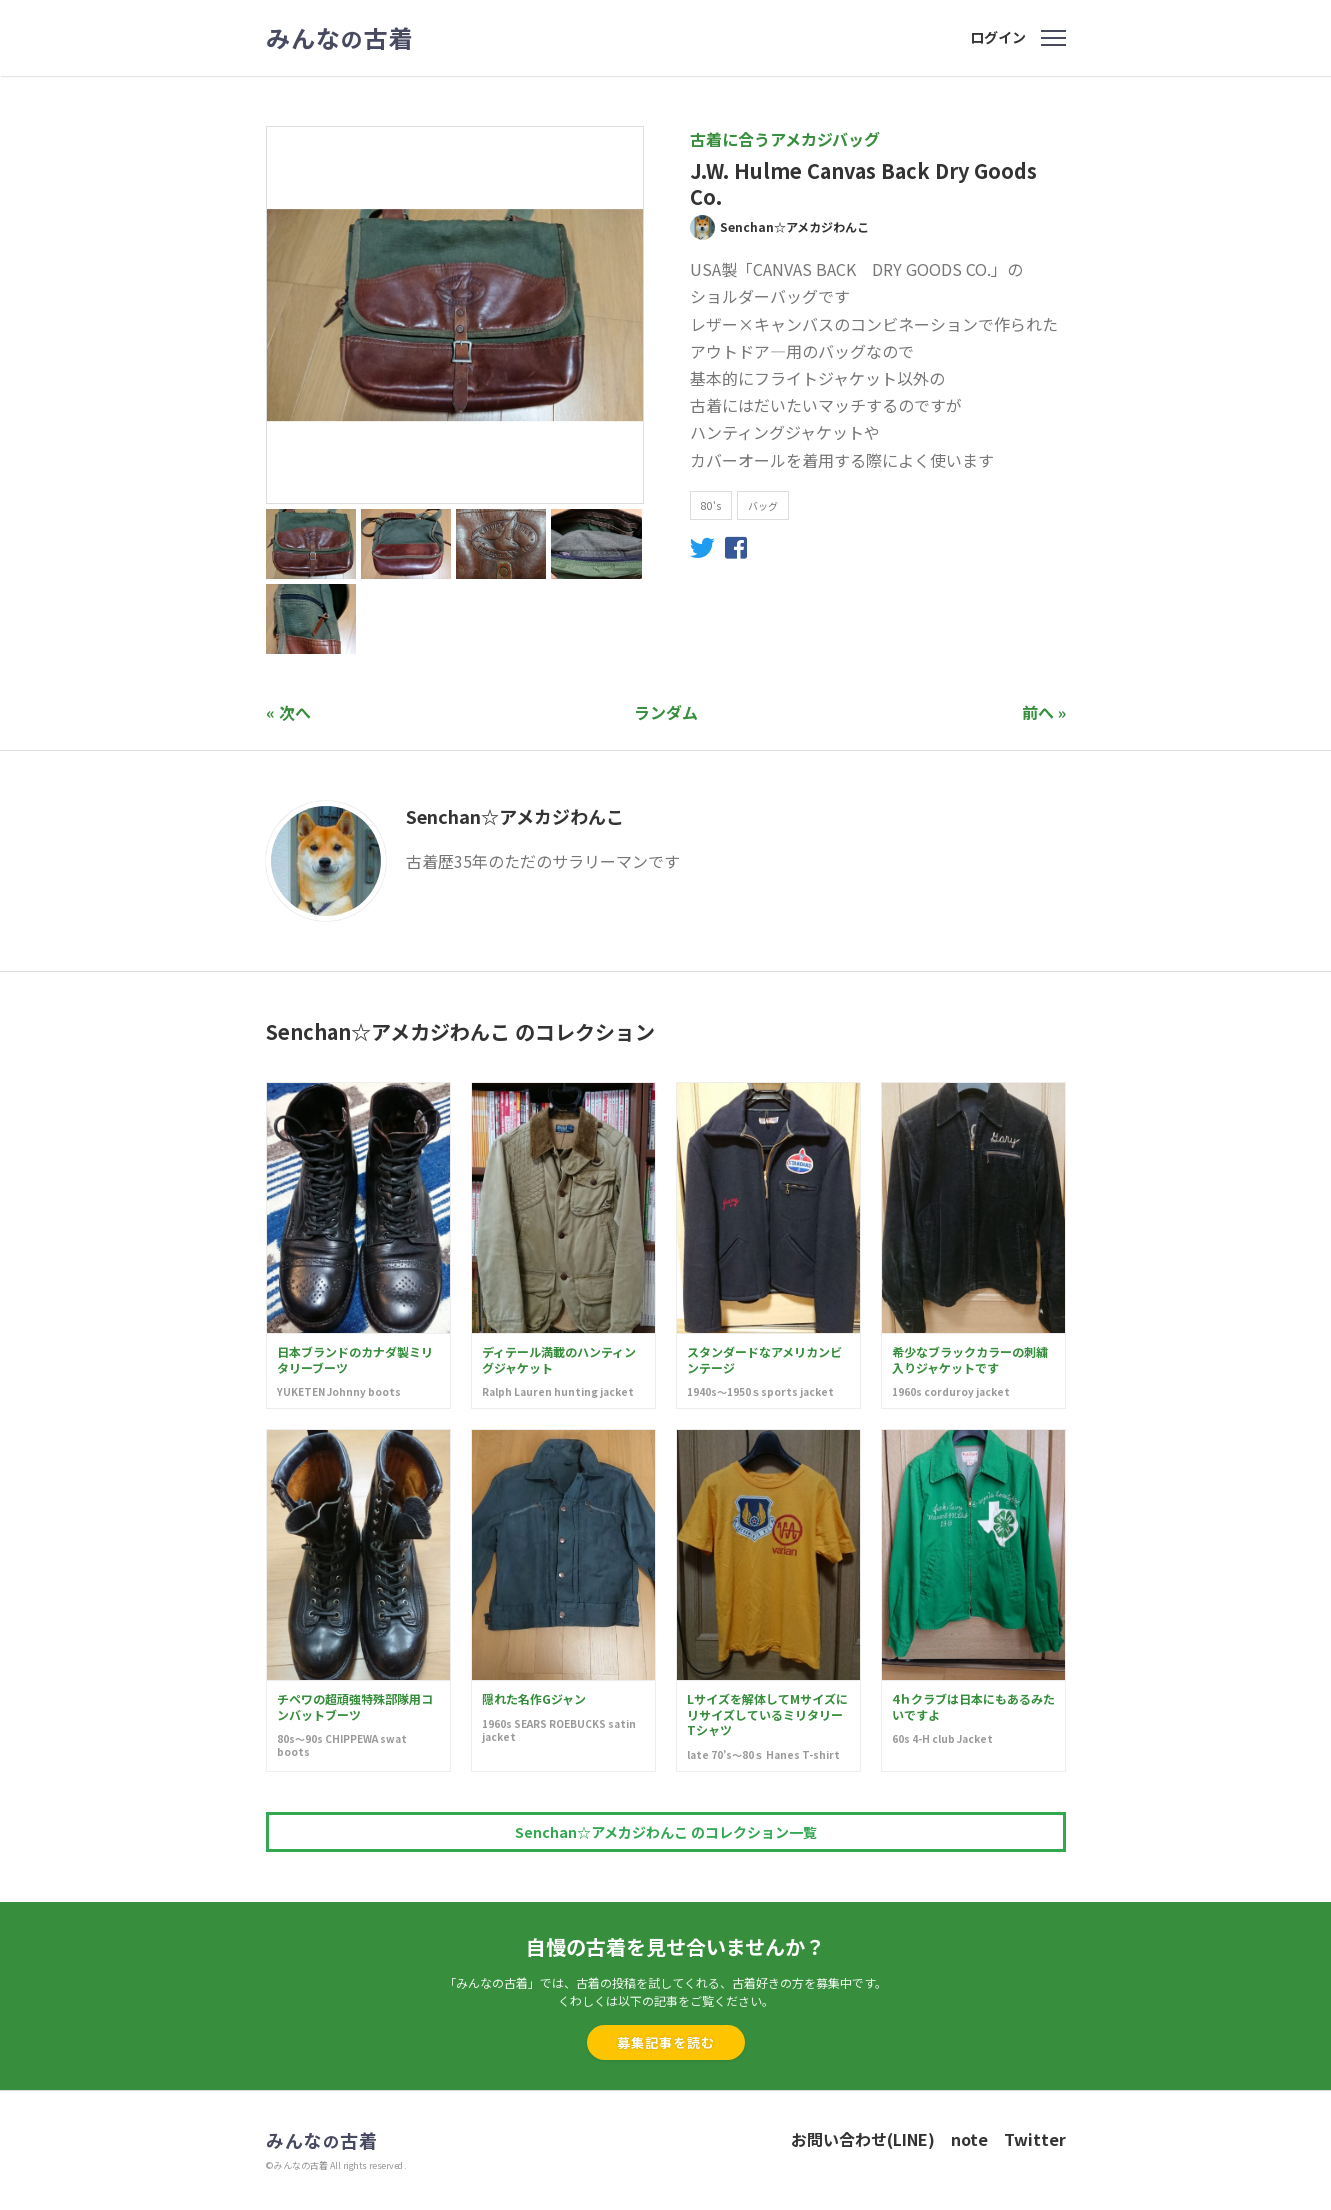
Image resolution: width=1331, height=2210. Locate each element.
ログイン (998, 37)
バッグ (763, 505)
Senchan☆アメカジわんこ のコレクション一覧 (666, 1832)
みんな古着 (340, 38)
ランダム (666, 712)
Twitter (1035, 2139)
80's (711, 505)
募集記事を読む (666, 2042)
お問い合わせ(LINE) (863, 2139)
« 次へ (288, 712)
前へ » (1044, 712)
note (969, 2139)
